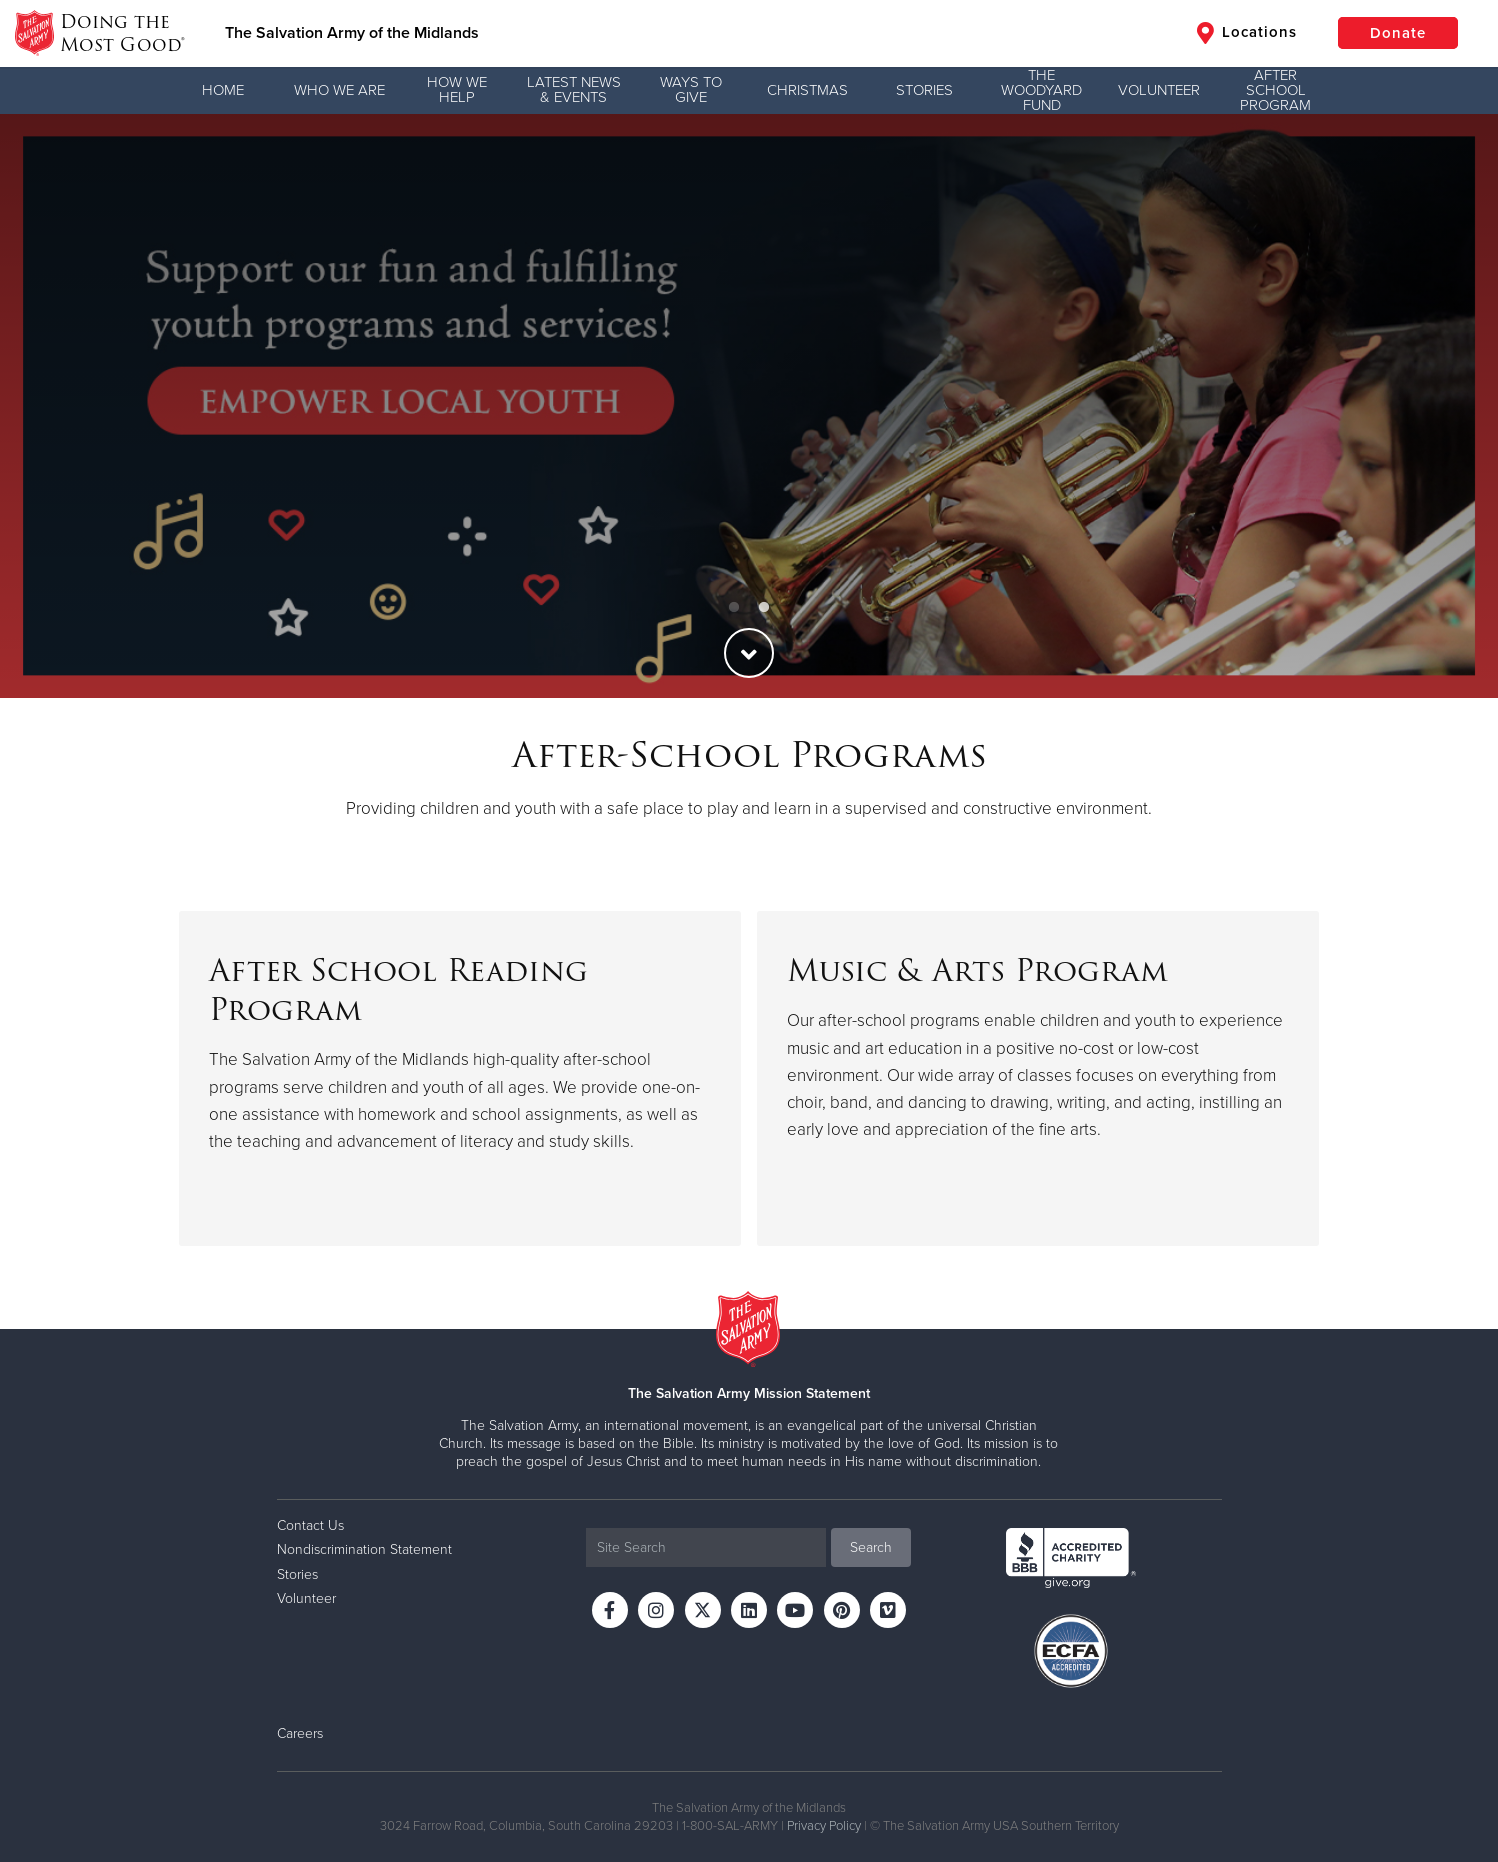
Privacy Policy (824, 1826)
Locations (1247, 33)
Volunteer (1159, 90)
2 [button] (764, 608)
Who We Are (339, 90)
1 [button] (734, 608)
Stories (924, 90)
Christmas (807, 90)
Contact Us (310, 1525)
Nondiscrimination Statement (364, 1549)
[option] (749, 406)
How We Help (457, 89)
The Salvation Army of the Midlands (352, 33)
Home (223, 90)
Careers (300, 1733)
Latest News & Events (574, 89)
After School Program (1275, 90)
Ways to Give (691, 89)
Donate (1398, 33)
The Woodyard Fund (1041, 90)
